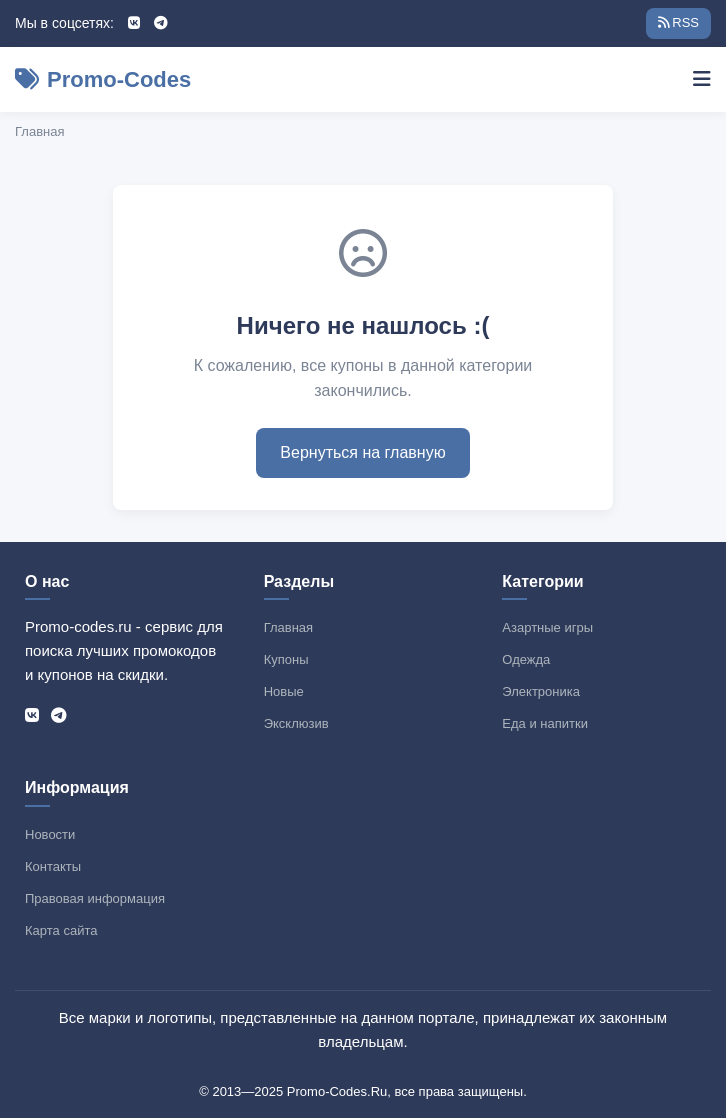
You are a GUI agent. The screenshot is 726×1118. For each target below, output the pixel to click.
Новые (284, 691)
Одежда (526, 659)
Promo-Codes (103, 79)
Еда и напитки (545, 723)
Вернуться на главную (362, 452)
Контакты (53, 866)
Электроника (541, 691)
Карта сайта (61, 930)
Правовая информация (95, 898)
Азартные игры (547, 627)
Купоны (286, 659)
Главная (39, 131)
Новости (50, 834)
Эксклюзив (296, 723)
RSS (678, 22)
